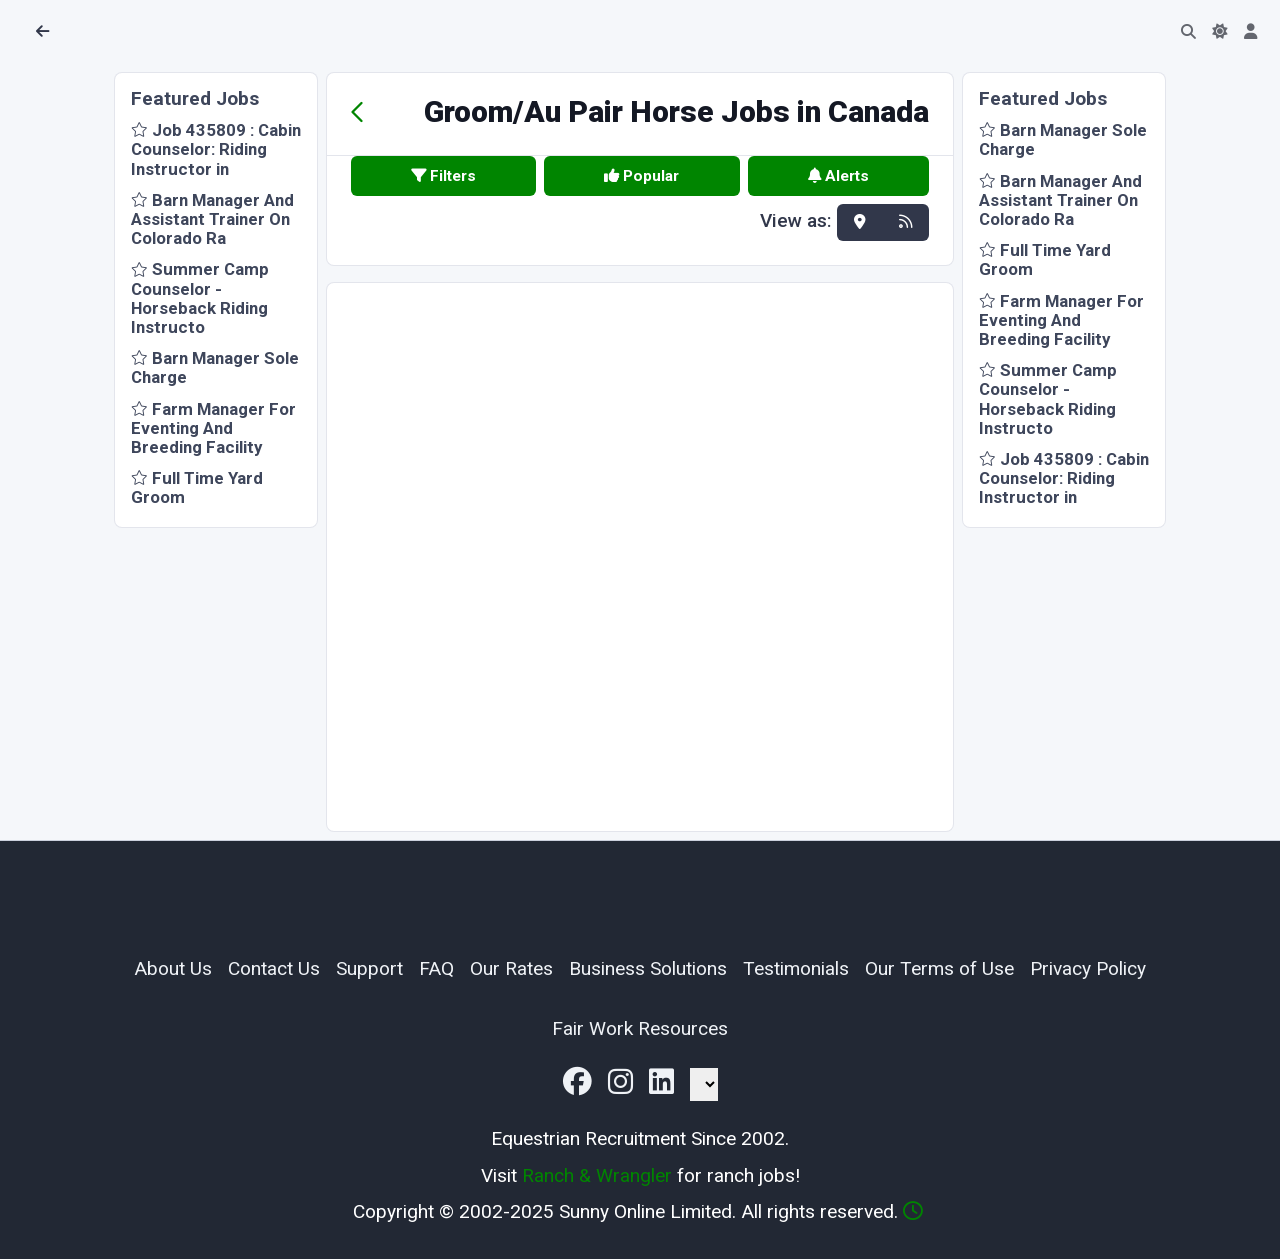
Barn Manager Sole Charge (215, 367)
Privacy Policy (1088, 968)
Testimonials (796, 968)
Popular (641, 176)
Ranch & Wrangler (597, 1175)
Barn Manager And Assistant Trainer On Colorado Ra (212, 219)
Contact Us (274, 968)
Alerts (838, 176)
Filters (443, 176)
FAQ (436, 968)
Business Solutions (648, 968)
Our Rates (511, 968)
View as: (796, 221)
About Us (173, 968)
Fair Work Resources (640, 1028)
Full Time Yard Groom (197, 487)
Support (369, 968)
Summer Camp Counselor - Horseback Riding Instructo (200, 298)
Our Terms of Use (939, 968)
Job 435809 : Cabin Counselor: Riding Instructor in (216, 149)
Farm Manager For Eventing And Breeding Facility (213, 428)
